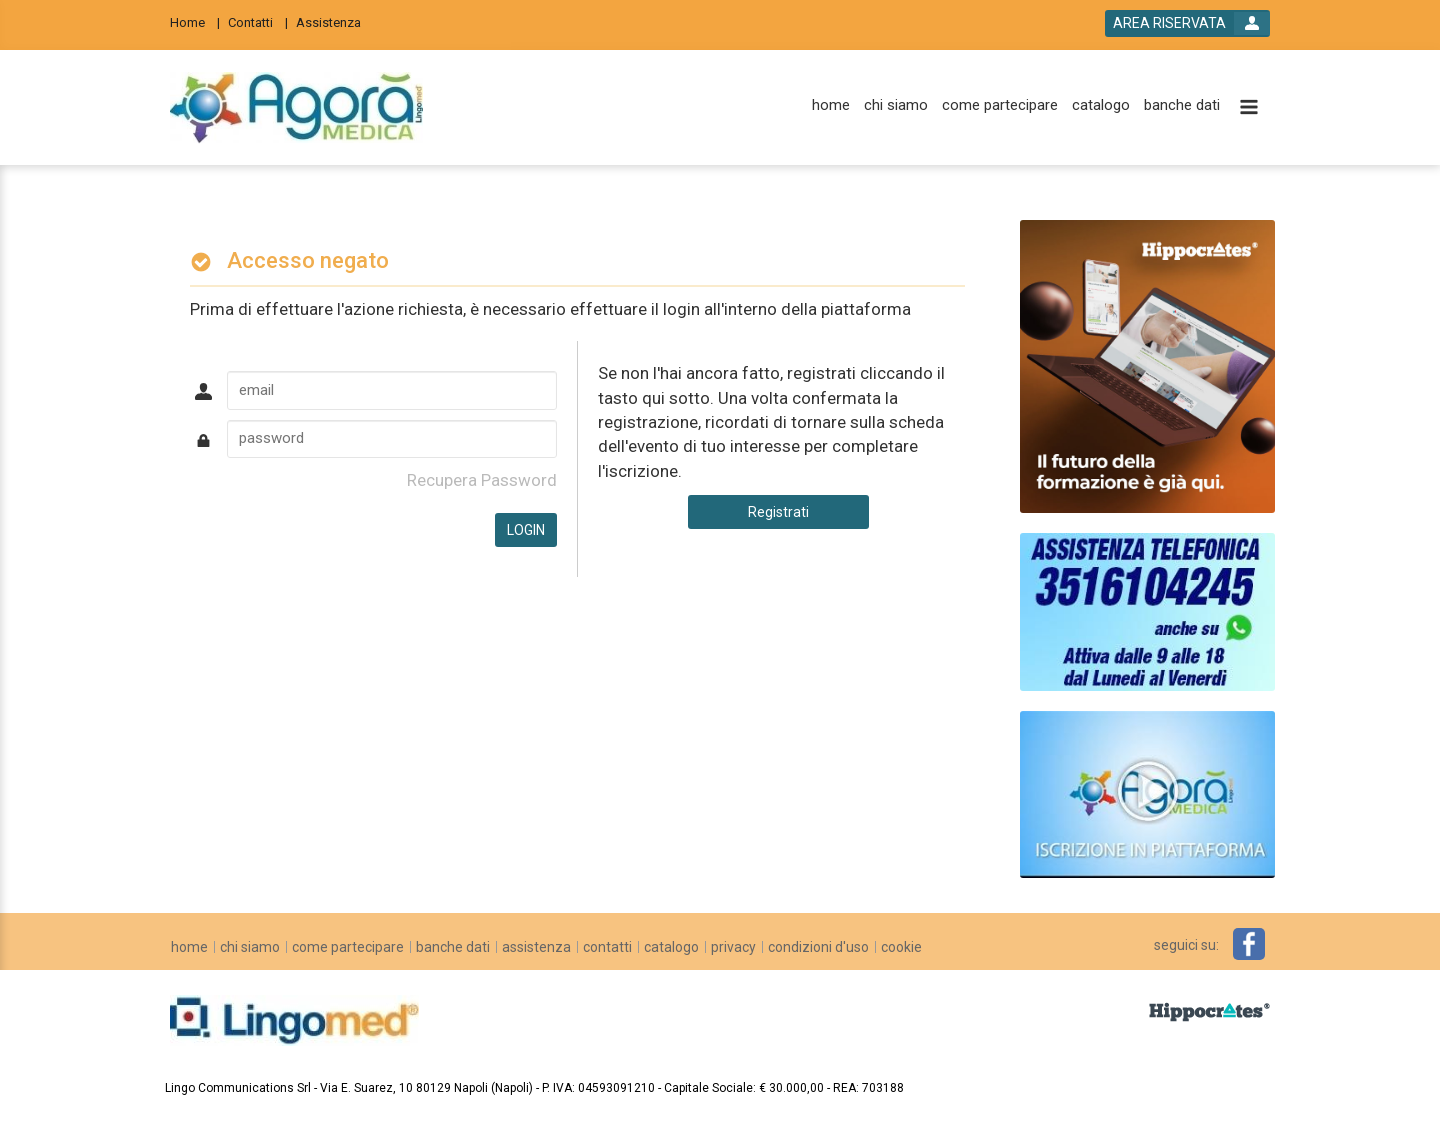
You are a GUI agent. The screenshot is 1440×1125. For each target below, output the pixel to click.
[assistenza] (536, 947)
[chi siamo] (896, 105)
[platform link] (296, 108)
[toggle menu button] (1249, 108)
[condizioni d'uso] (818, 947)
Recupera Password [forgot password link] (482, 480)
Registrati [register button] (778, 512)
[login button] (1187, 23)
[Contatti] (258, 21)
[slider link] (1147, 793)
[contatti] (607, 947)
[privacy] (733, 947)
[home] (831, 105)
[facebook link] (1249, 944)
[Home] (195, 21)
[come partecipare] (1000, 105)
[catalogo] (1101, 105)
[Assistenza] (334, 21)
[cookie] (901, 947)
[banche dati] (1182, 105)
